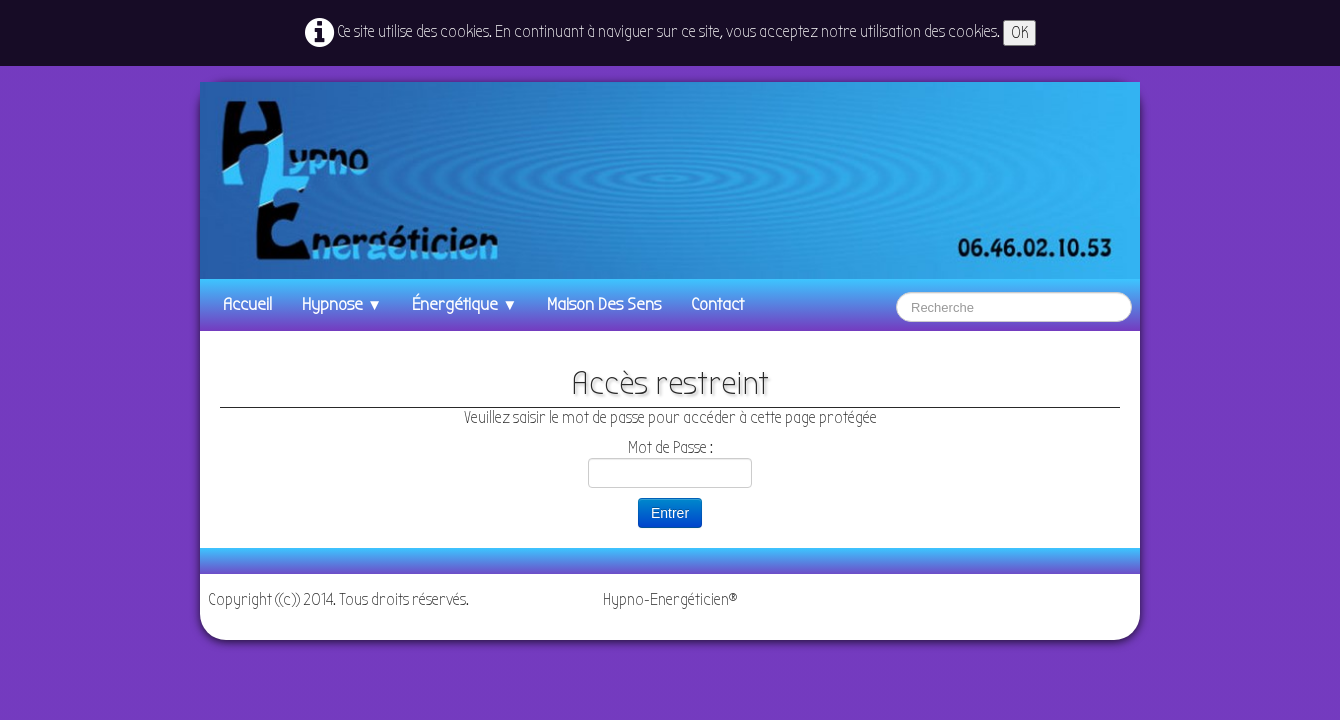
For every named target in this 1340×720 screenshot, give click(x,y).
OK (1019, 32)
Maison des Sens (604, 304)
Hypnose (342, 304)
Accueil (247, 304)
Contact (717, 304)
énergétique (464, 304)
